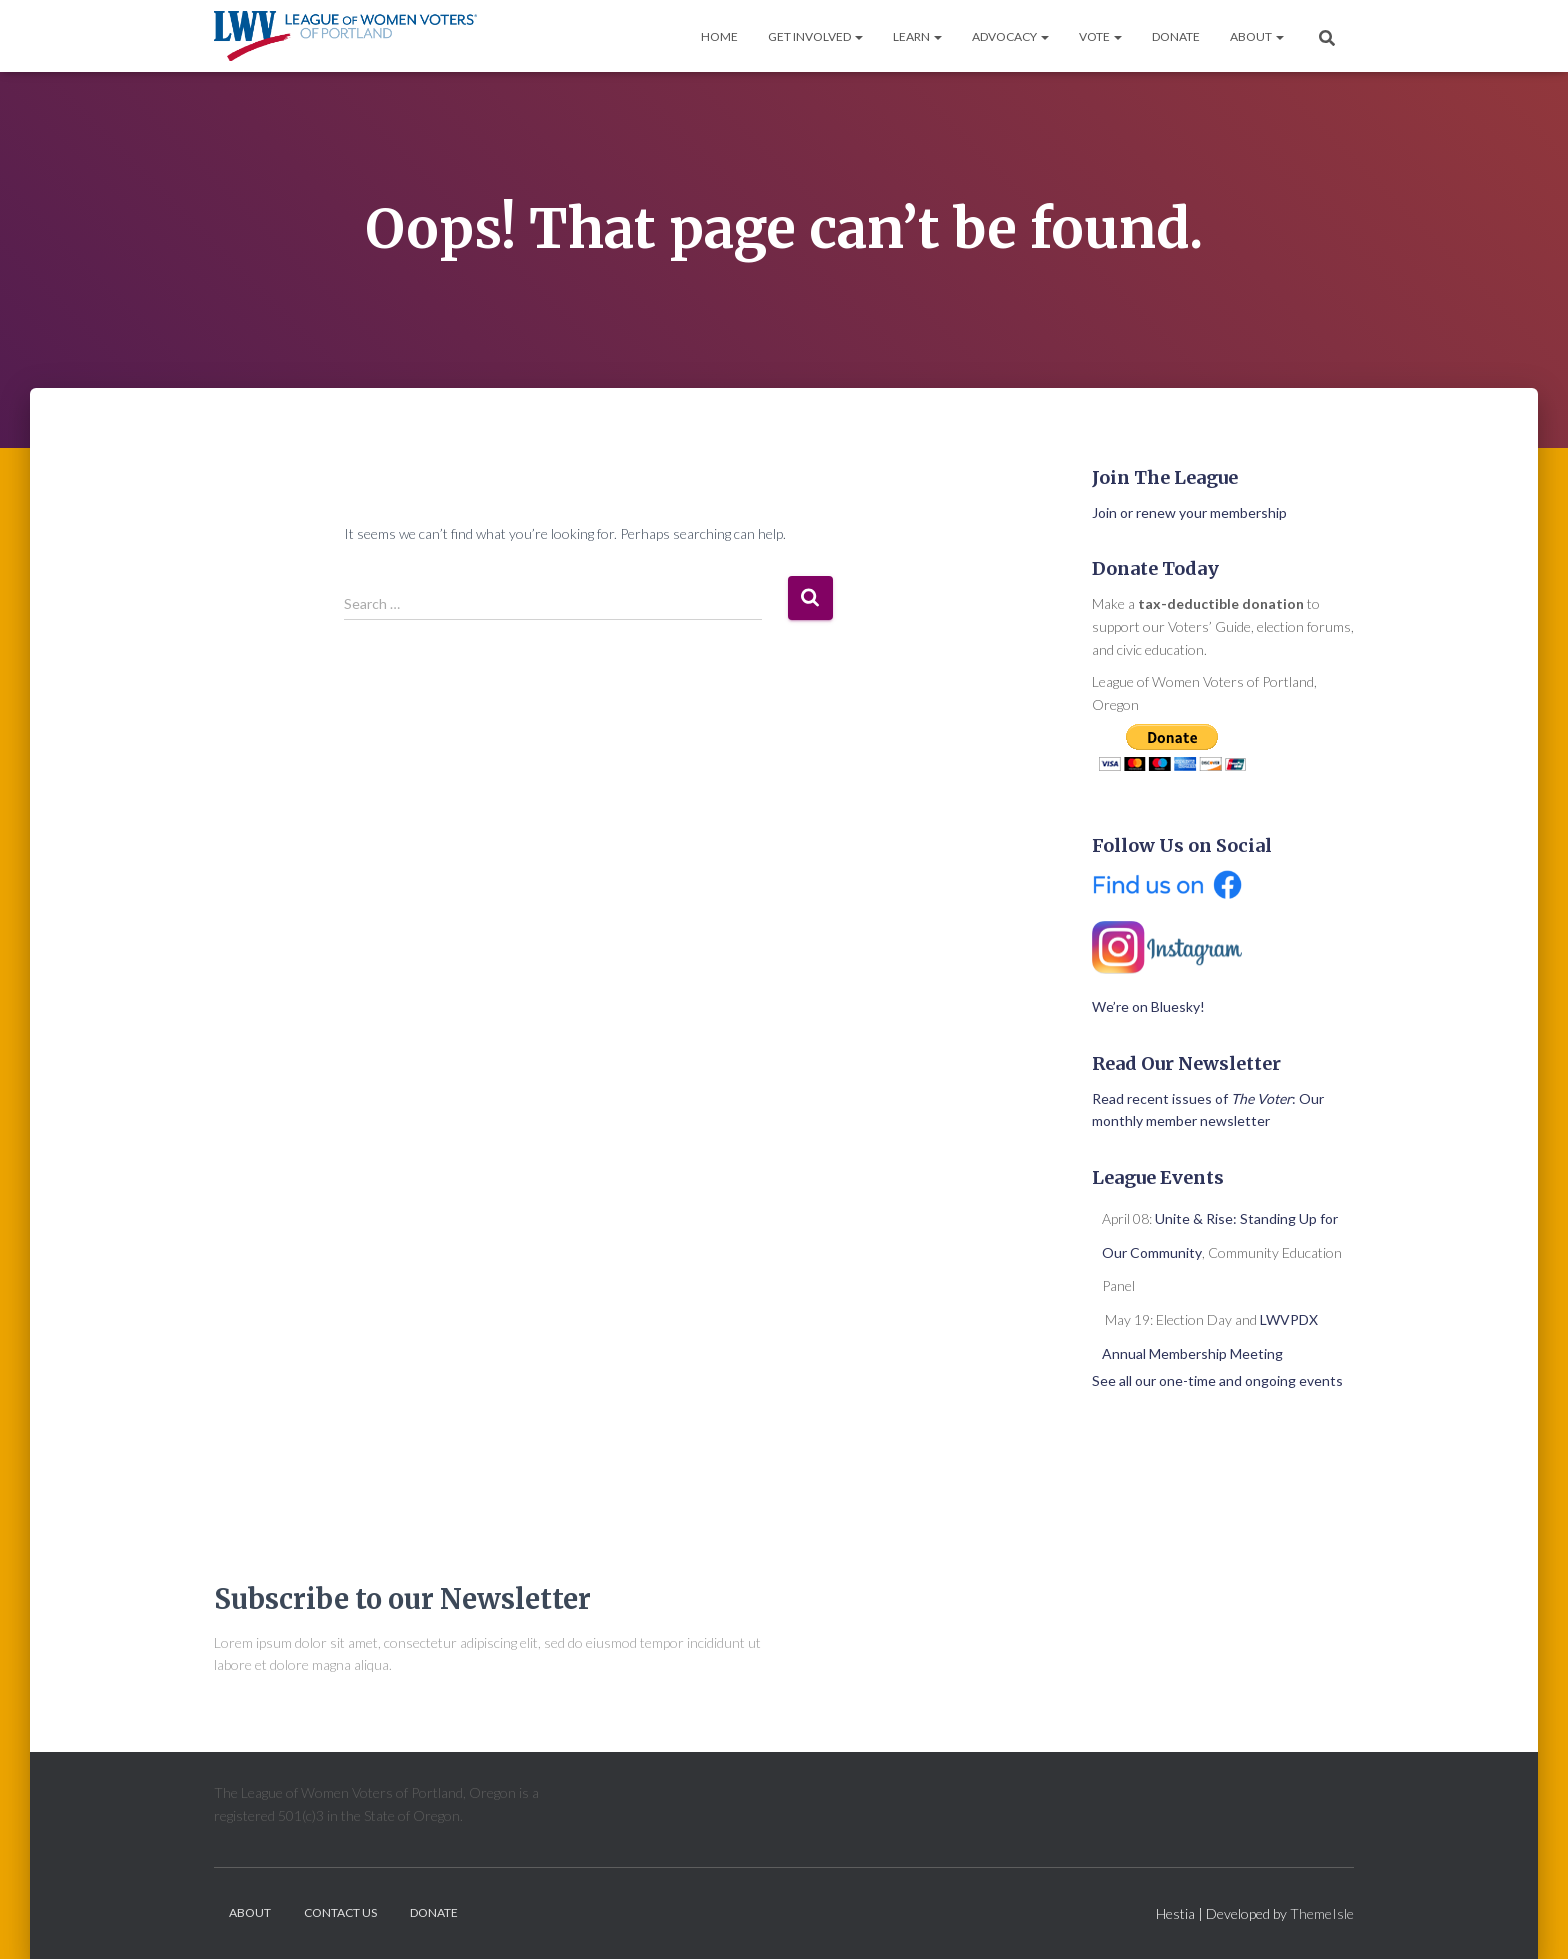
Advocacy (1010, 36)
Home (719, 36)
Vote (1100, 36)
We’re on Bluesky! (1148, 1006)
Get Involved (815, 36)
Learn (917, 36)
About (1257, 36)
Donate (1176, 36)
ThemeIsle (1322, 1913)
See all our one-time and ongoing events (1217, 1380)
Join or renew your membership (1189, 512)
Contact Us (340, 1912)
